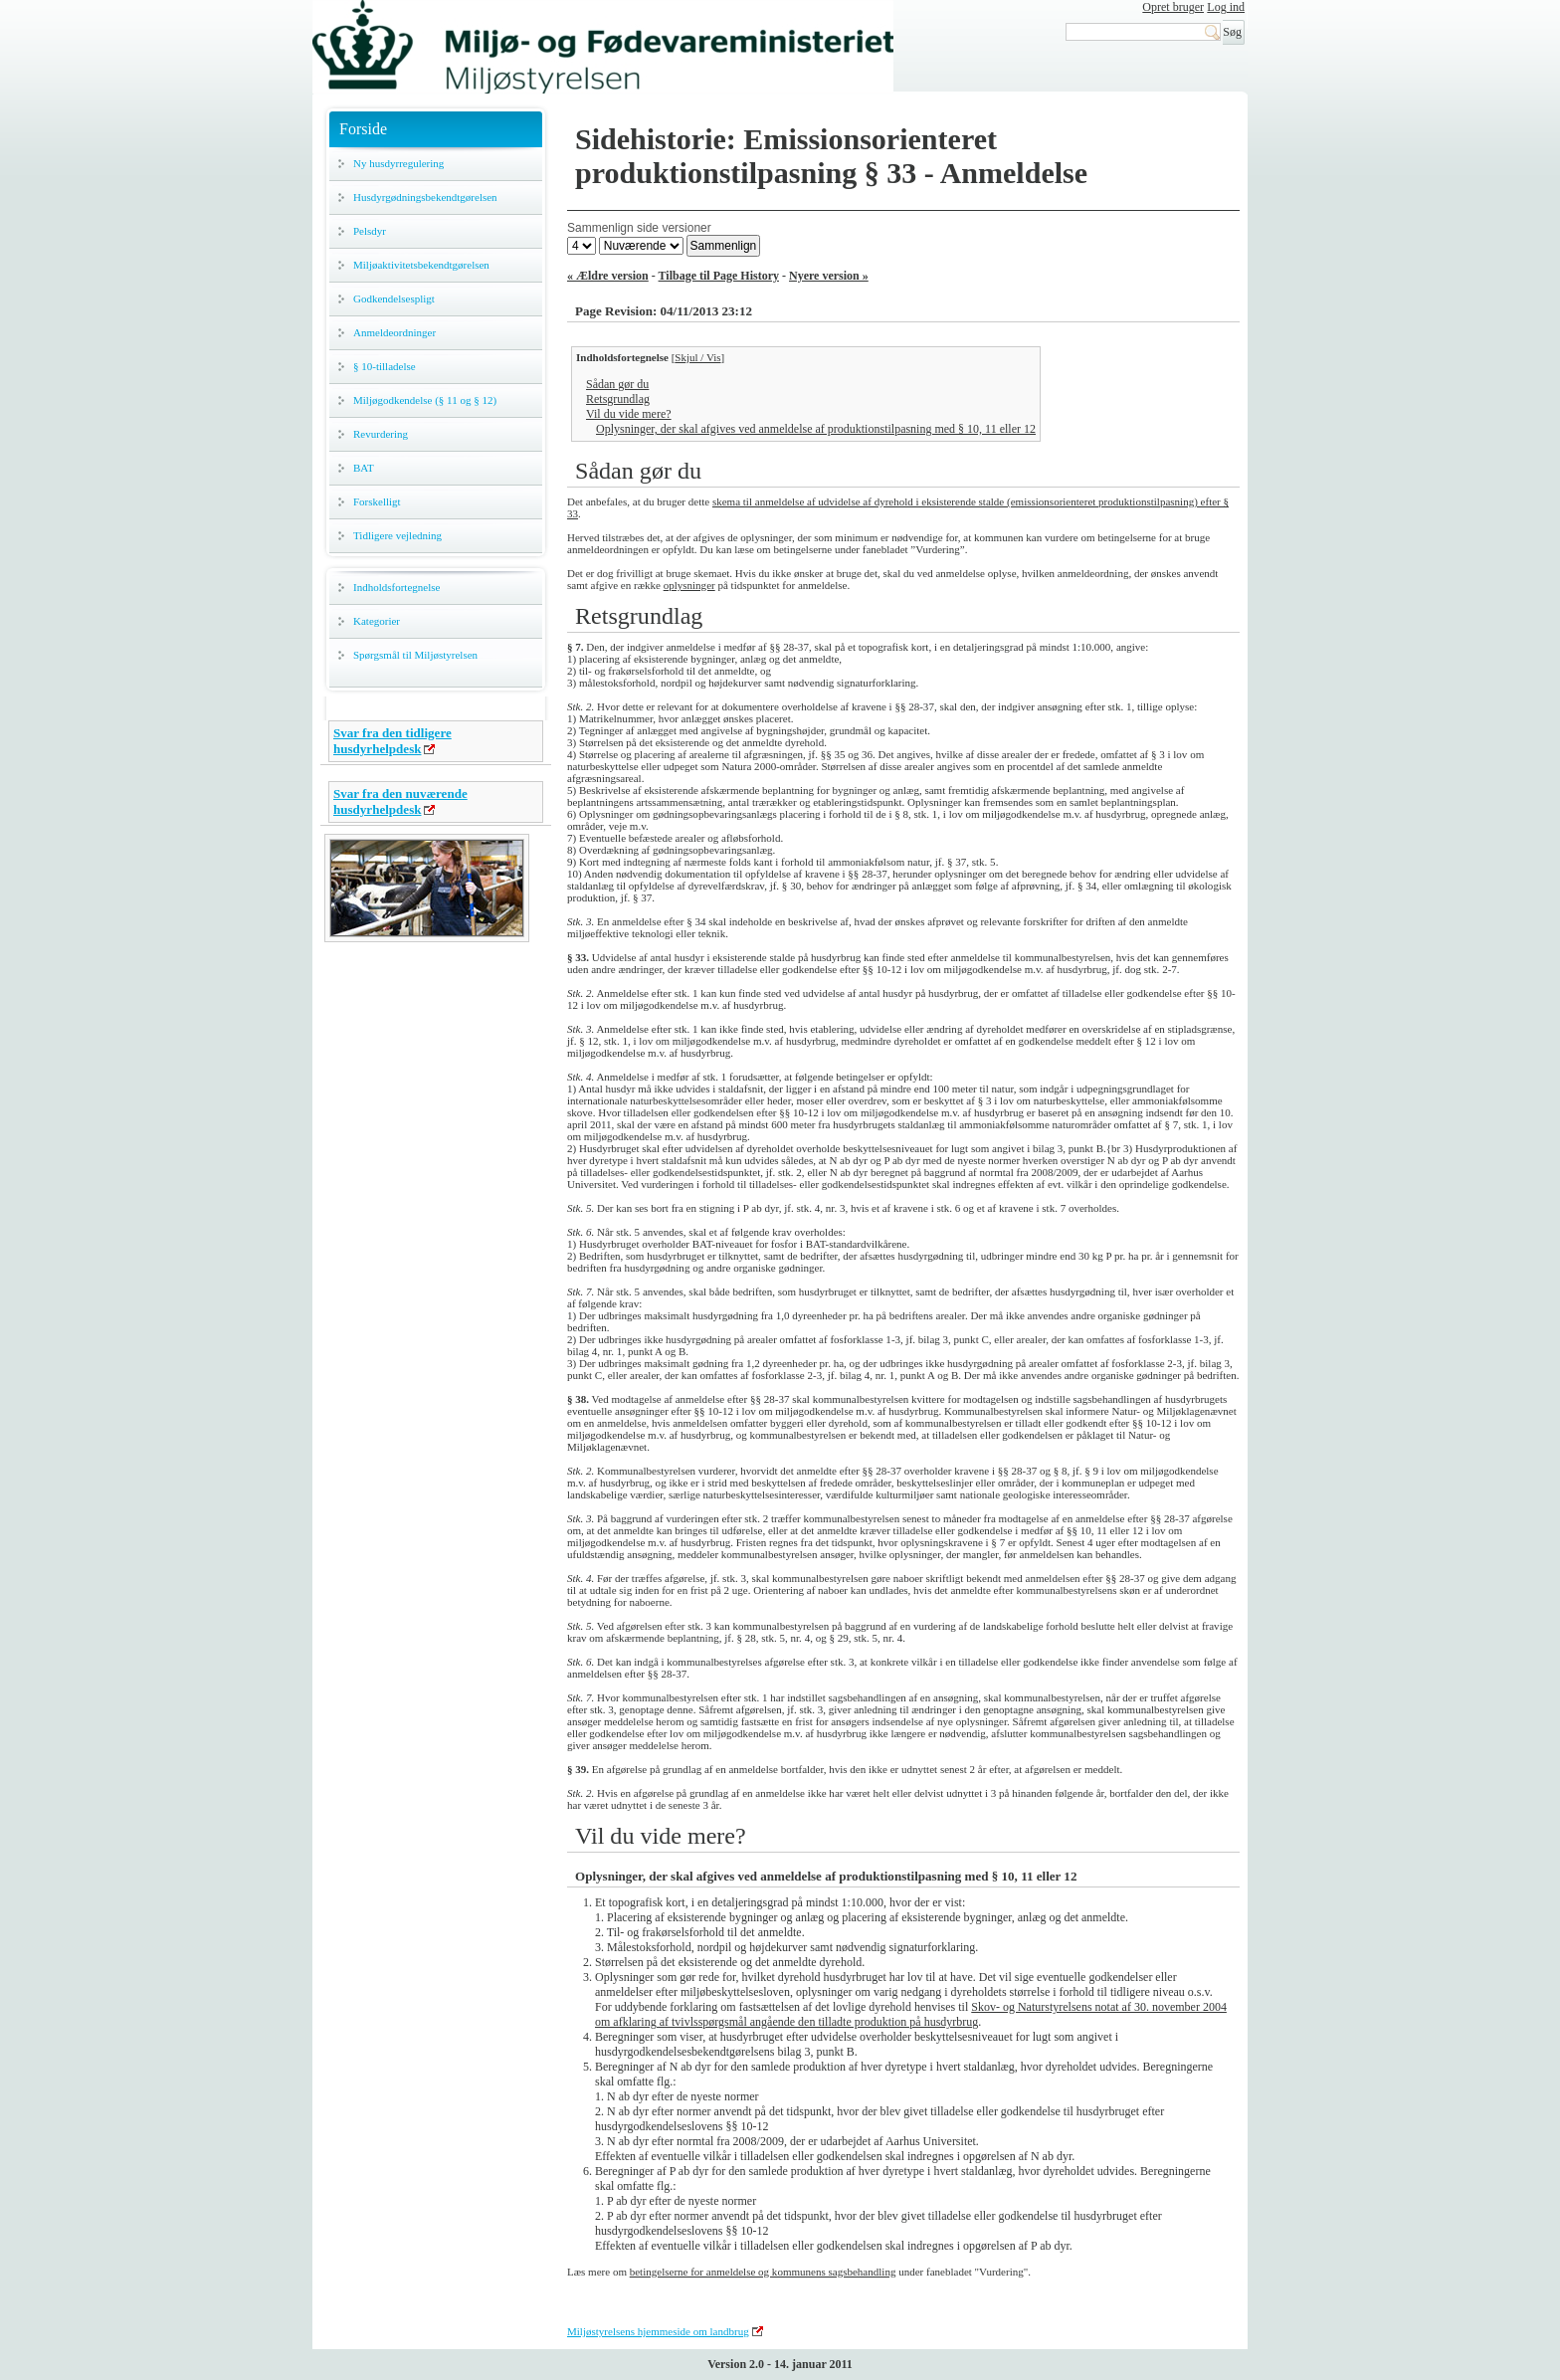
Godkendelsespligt (394, 298)
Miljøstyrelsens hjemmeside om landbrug (658, 2331)
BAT (363, 468)
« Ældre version (608, 276)
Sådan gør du (617, 384)
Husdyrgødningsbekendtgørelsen (425, 197)
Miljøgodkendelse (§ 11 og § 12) (424, 400)
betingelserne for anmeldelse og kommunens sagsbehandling (763, 2272)
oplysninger (689, 585)
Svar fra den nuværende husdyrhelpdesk (400, 801)
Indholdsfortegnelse (396, 587)
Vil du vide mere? (629, 414)
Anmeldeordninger (394, 332)
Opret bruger (1173, 7)
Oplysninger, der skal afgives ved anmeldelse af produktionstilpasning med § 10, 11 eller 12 (816, 429)
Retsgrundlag (618, 399)
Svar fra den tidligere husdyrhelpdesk (392, 740)
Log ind (1226, 7)
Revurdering (380, 434)
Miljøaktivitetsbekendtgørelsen (421, 265)
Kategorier (376, 621)
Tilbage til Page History (719, 276)
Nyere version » (829, 276)
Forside (363, 128)
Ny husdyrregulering (398, 163)
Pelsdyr (369, 231)
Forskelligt (377, 501)
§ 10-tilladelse (384, 366)
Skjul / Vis (697, 357)
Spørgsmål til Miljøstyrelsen (415, 655)
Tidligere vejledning (397, 535)
